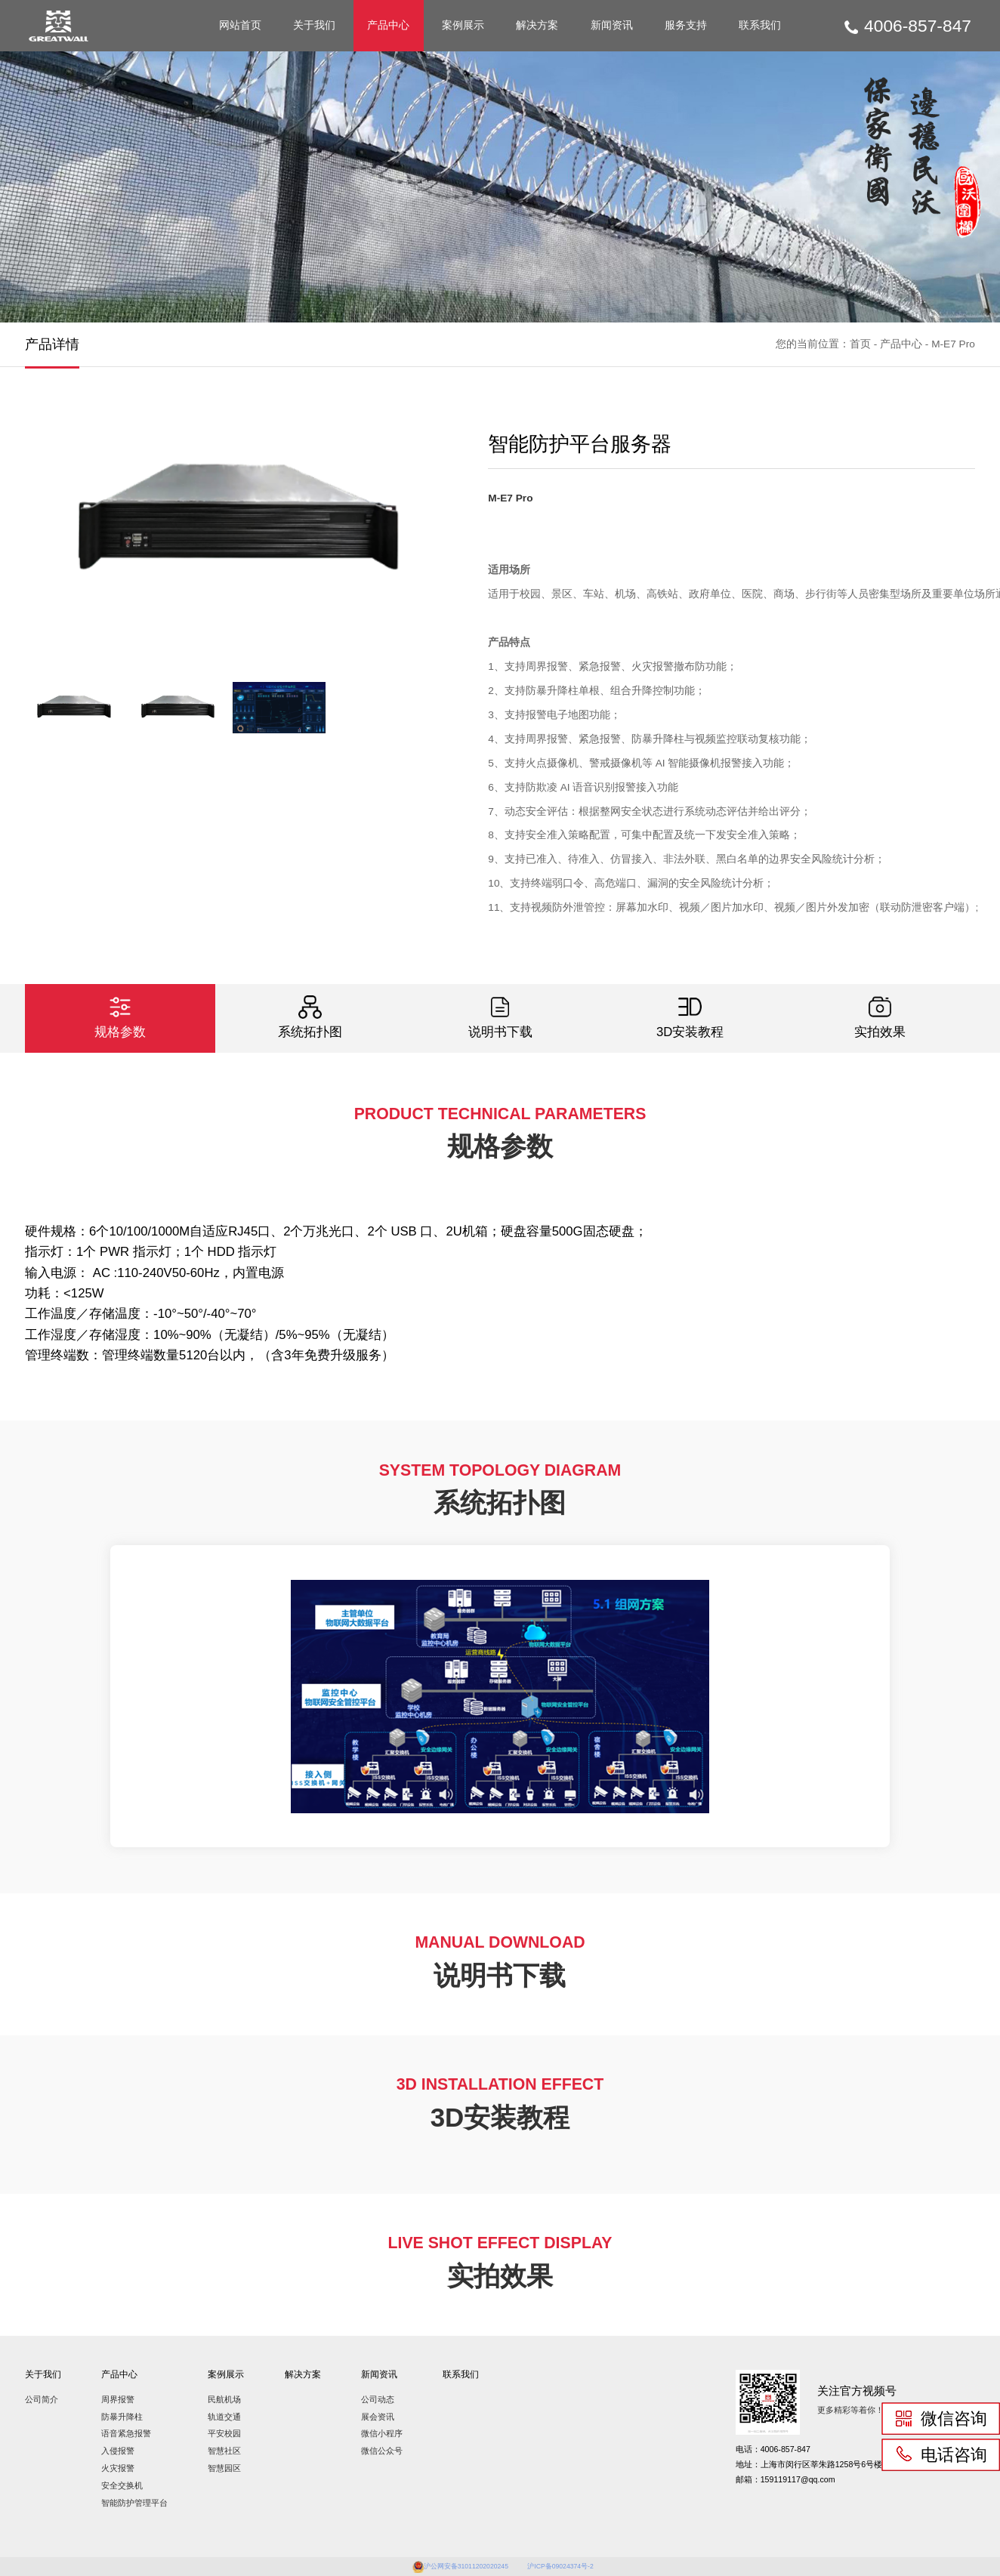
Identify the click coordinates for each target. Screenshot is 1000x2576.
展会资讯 (377, 2416)
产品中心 (388, 25)
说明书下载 (500, 1017)
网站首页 (240, 25)
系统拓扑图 (310, 1017)
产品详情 (52, 344)
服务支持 (686, 25)
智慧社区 (224, 2450)
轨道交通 (224, 2416)
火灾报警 (117, 2468)
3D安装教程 (690, 1017)
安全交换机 (122, 2485)
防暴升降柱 (122, 2416)
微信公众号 (382, 2450)
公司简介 (41, 2399)
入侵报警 (117, 2450)
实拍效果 (880, 1017)
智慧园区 (224, 2468)
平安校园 (224, 2433)
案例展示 (463, 25)
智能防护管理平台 (134, 2502)
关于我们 (314, 25)
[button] (411, 537)
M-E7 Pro (953, 344)
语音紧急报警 (126, 2433)
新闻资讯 (612, 25)
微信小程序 (382, 2433)
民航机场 (224, 2399)
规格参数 (120, 1017)
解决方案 (537, 25)
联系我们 (760, 25)
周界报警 (117, 2399)
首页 (860, 344)
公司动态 (377, 2399)
